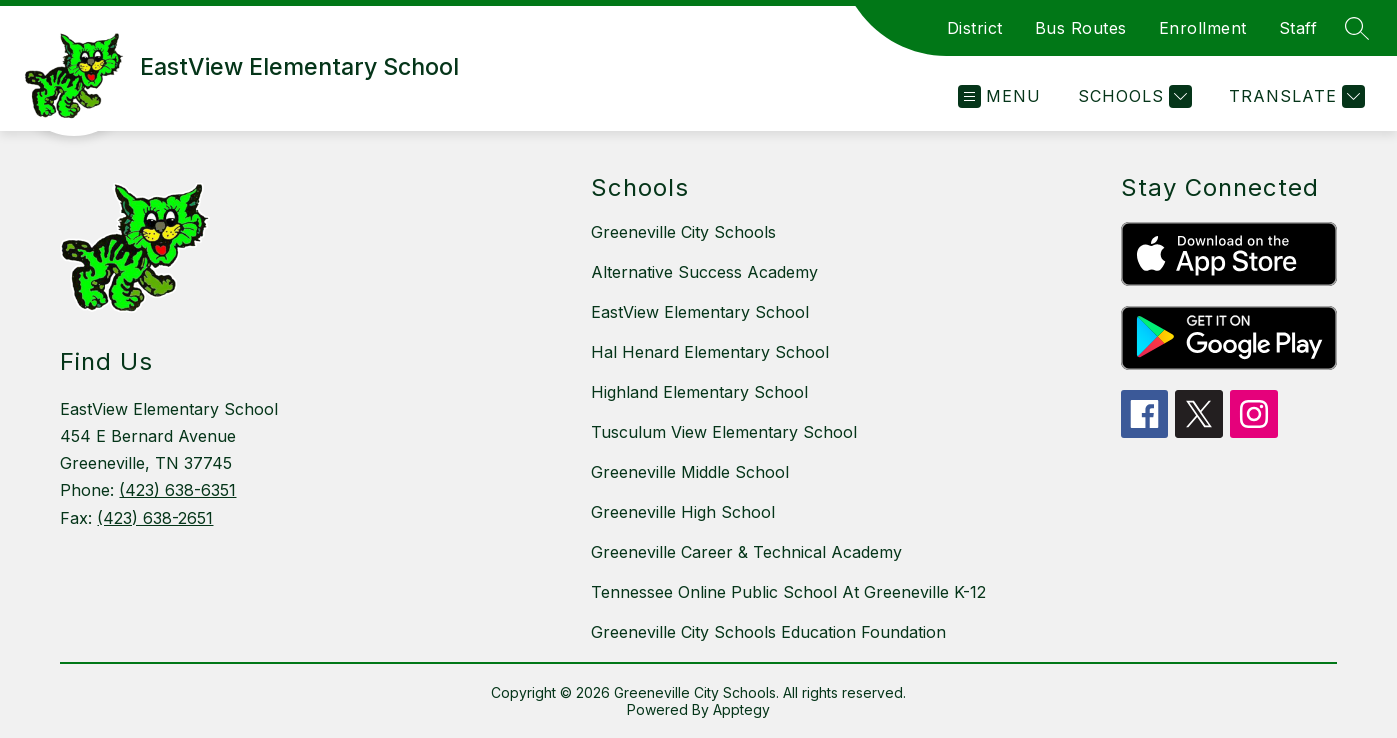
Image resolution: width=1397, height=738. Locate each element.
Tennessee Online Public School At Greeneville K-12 (788, 592)
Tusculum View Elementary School (724, 432)
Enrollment (1203, 28)
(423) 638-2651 (155, 518)
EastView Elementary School (700, 312)
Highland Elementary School (699, 392)
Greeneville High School (683, 512)
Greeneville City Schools (683, 232)
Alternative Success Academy (704, 272)
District (975, 28)
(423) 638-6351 (177, 490)
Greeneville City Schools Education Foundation (768, 632)
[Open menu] (999, 96)
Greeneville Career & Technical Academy (746, 552)
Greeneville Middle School (690, 472)
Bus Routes (1081, 28)
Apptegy (741, 709)
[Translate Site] (1294, 96)
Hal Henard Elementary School (710, 352)
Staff (1298, 28)
